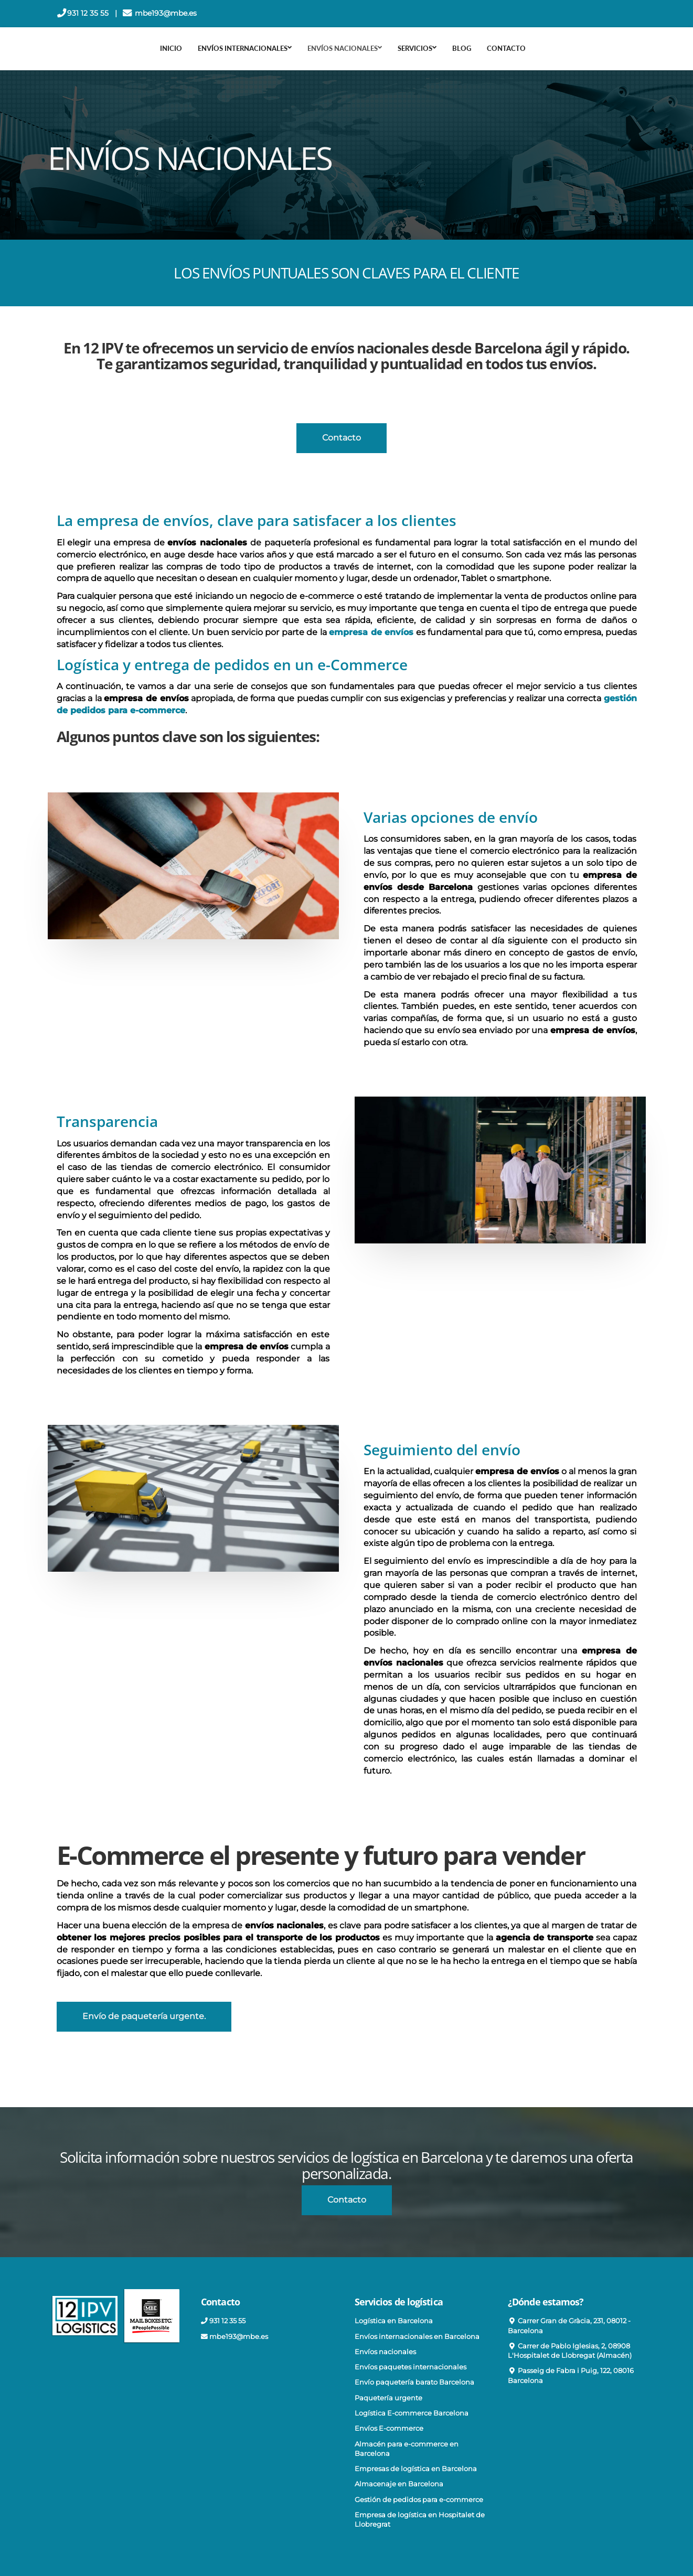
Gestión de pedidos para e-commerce (419, 2500)
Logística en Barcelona (394, 2321)
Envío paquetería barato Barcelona (414, 2382)
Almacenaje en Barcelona (399, 2484)
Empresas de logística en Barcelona (416, 2469)
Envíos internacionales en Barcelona (417, 2337)
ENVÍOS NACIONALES (344, 48)
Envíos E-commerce (389, 2428)
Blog (461, 48)
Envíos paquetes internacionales (410, 2367)
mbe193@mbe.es (167, 13)
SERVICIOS (417, 48)
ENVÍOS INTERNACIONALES (245, 48)
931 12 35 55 (89, 13)
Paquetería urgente (388, 2398)
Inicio (171, 48)
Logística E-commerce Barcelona (411, 2413)
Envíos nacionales (385, 2352)
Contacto (506, 48)
